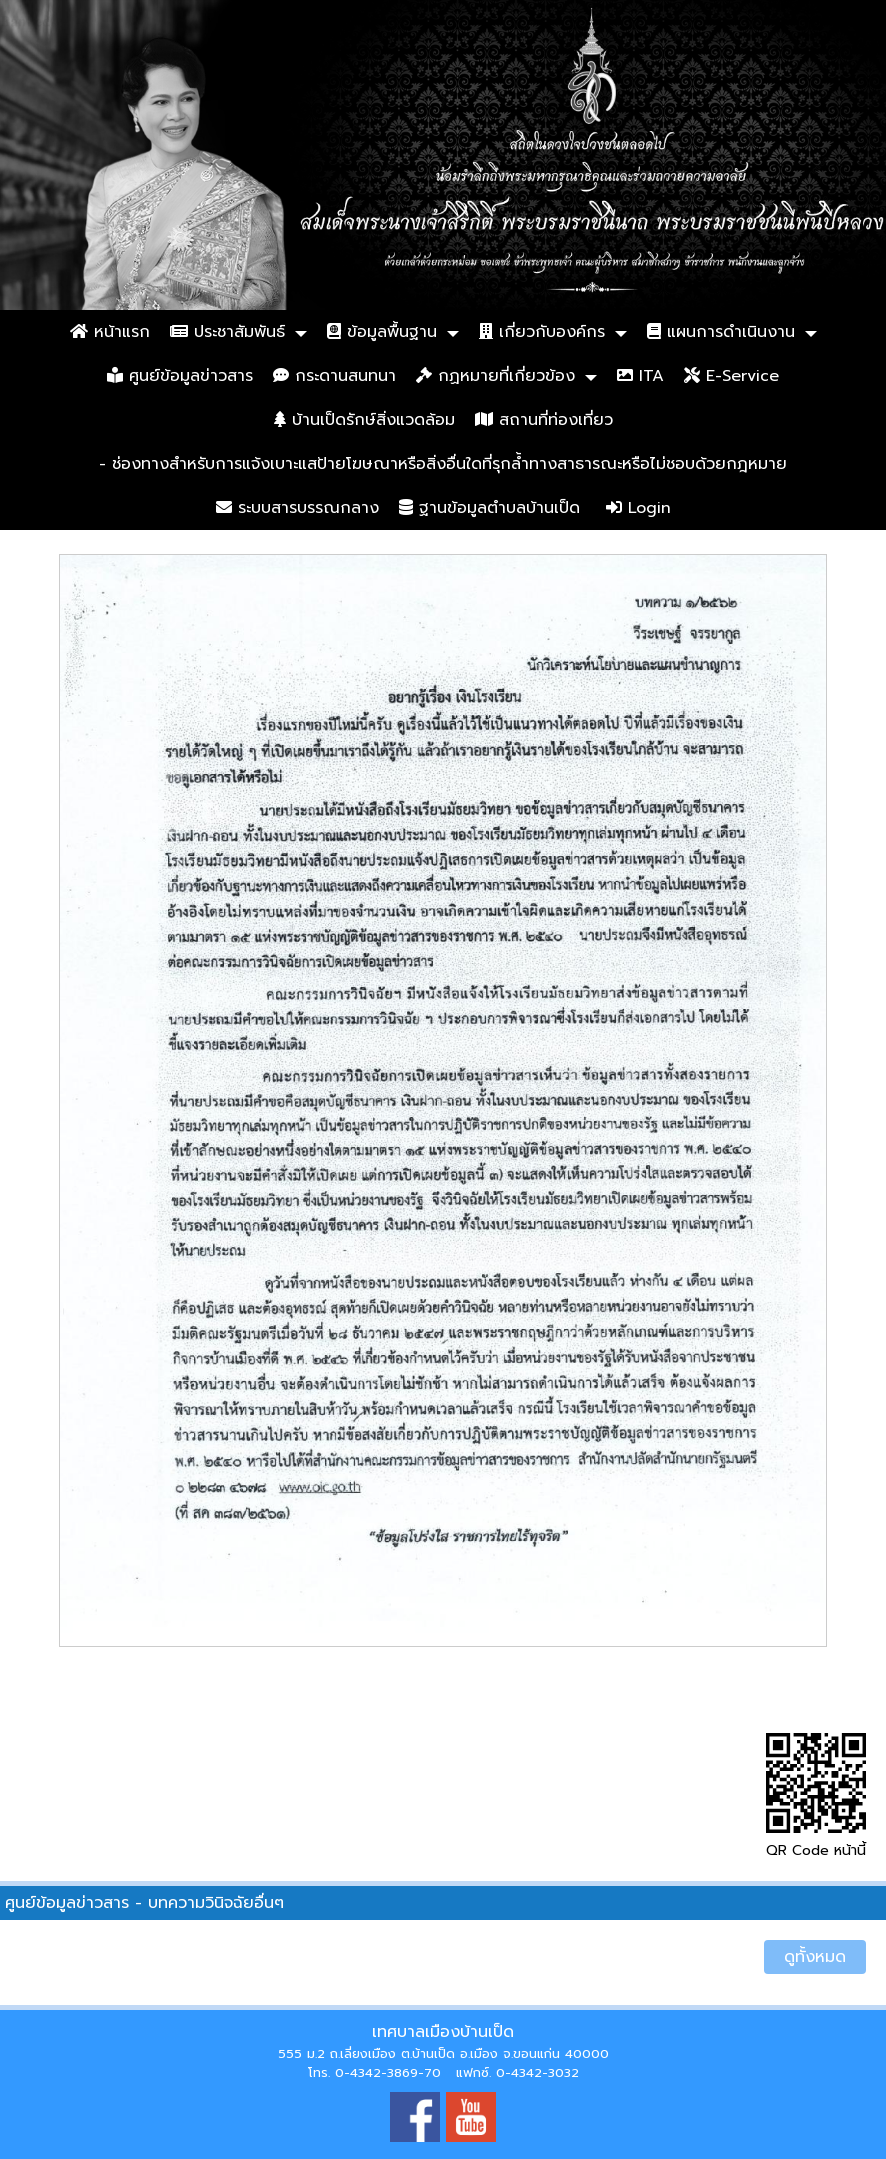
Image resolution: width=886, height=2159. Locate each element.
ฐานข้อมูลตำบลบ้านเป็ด (489, 508)
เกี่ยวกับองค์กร (542, 332)
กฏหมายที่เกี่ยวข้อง (495, 376)
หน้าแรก (110, 332)
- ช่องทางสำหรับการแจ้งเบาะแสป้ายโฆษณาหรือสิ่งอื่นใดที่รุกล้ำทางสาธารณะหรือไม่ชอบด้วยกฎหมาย (443, 464)
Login (638, 508)
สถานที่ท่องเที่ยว (544, 420)
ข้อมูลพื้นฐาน (382, 332)
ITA (640, 376)
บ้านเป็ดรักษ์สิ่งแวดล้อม (364, 420)
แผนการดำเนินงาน (721, 332)
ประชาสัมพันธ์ (227, 332)
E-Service (731, 376)
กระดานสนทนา (334, 376)
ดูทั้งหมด (815, 1957)
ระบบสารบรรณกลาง (297, 508)
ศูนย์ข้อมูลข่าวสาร (180, 376)
